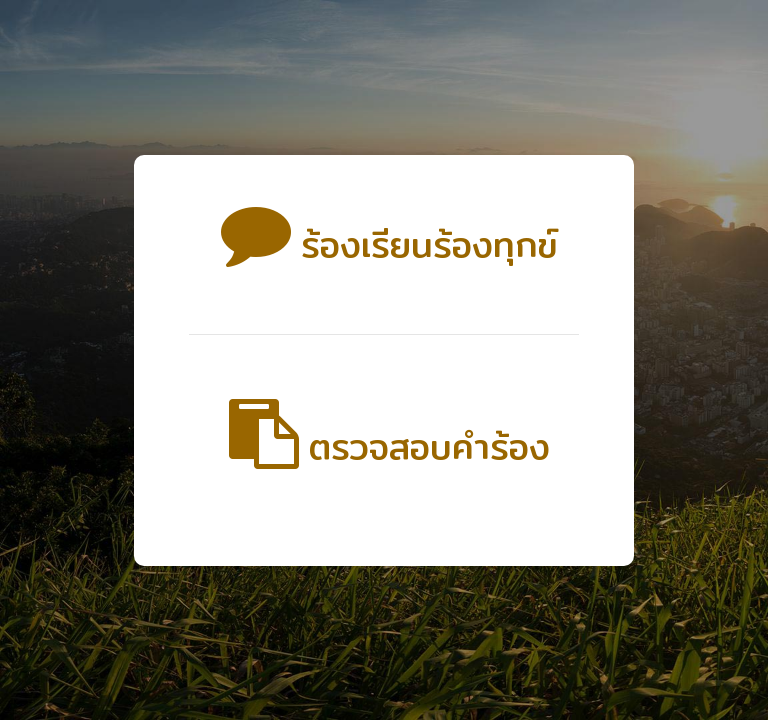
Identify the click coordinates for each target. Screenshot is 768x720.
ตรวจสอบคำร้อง (384, 446)
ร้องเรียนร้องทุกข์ (384, 244)
